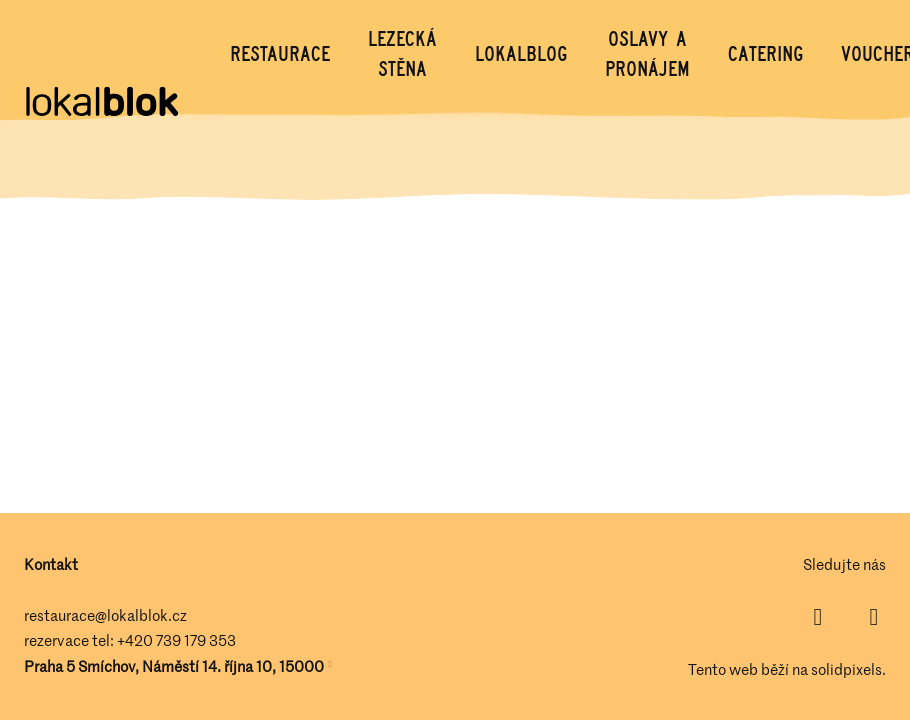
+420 (136, 640)
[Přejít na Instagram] (874, 617)
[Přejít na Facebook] (818, 617)
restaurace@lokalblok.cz (105, 615)
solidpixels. (848, 669)
